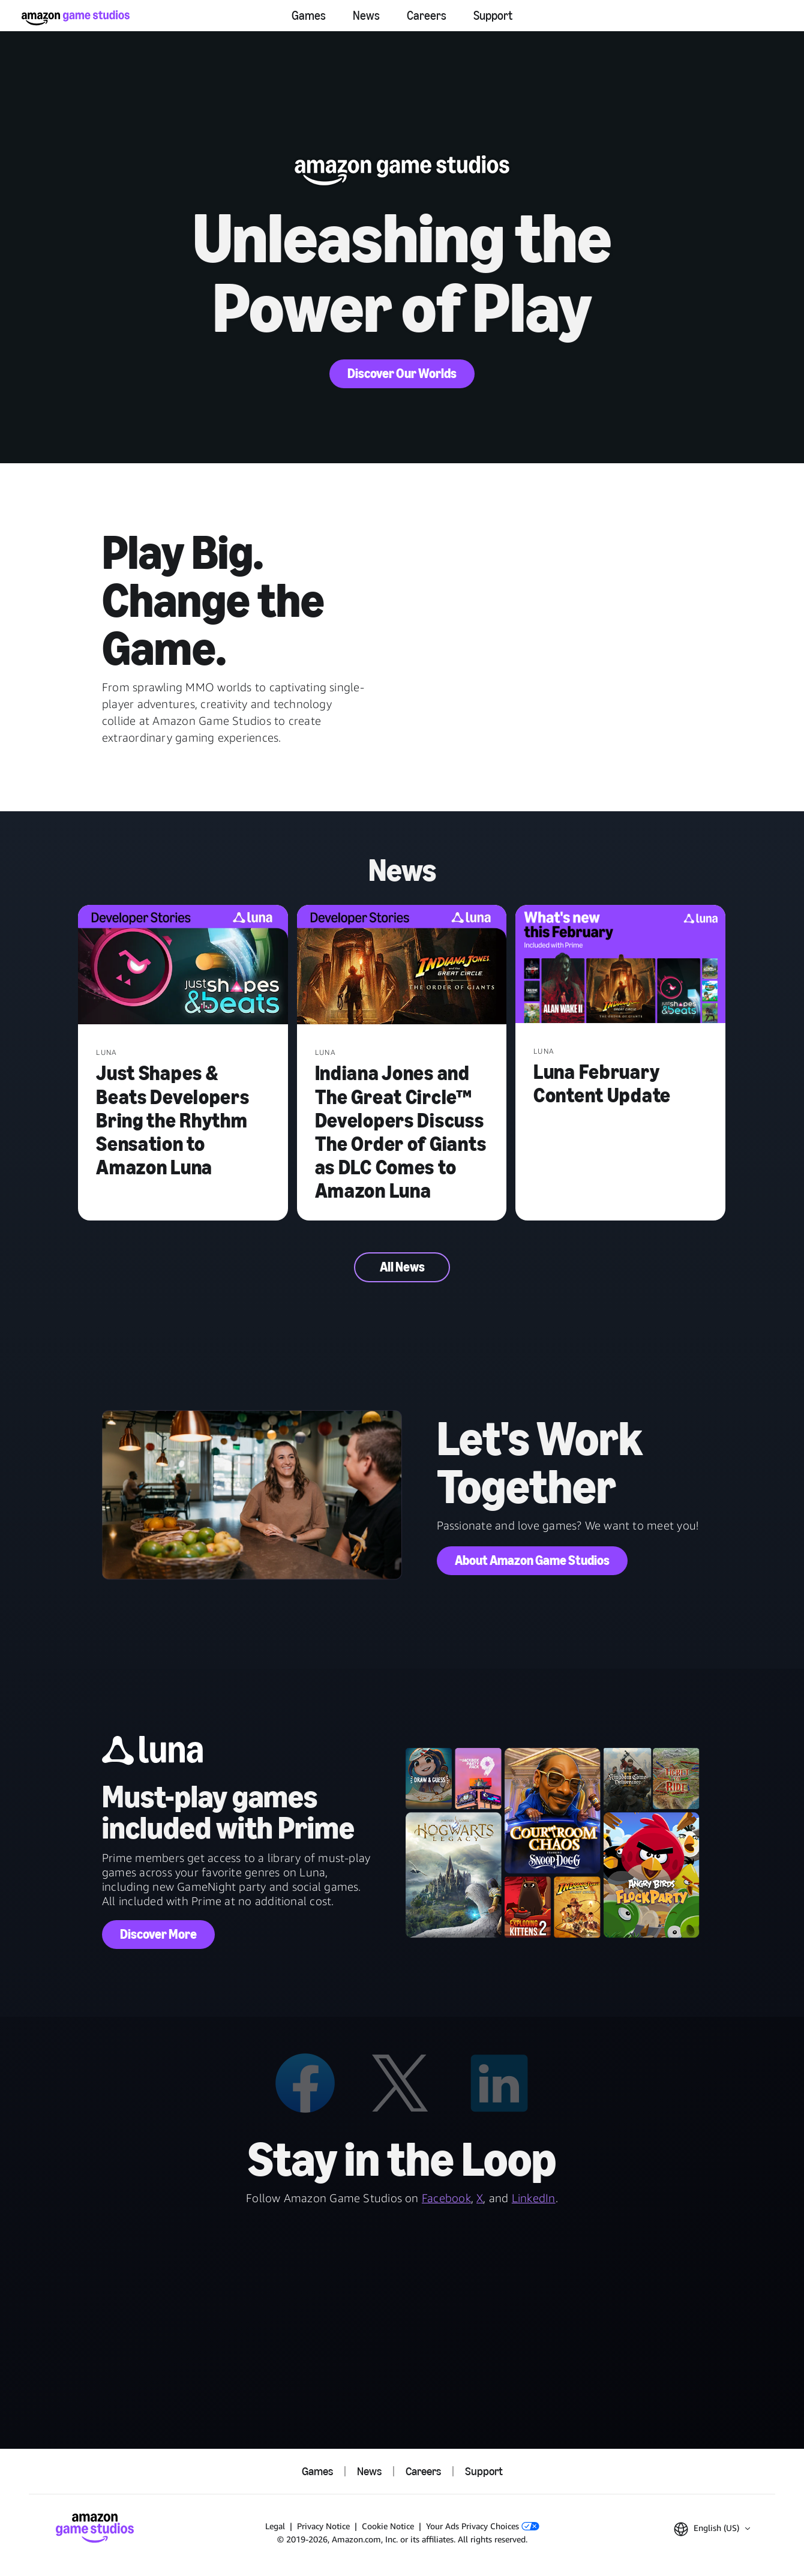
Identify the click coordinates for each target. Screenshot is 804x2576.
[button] (712, 2529)
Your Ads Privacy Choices (482, 2526)
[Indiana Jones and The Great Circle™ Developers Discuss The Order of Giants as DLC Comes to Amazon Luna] (402, 966)
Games (309, 15)
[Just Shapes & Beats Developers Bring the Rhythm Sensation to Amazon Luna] (183, 966)
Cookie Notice (388, 2526)
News (366, 15)
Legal (275, 2526)
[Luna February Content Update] (620, 965)
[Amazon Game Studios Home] (76, 17)
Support (492, 15)
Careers (426, 15)
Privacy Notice (323, 2526)
